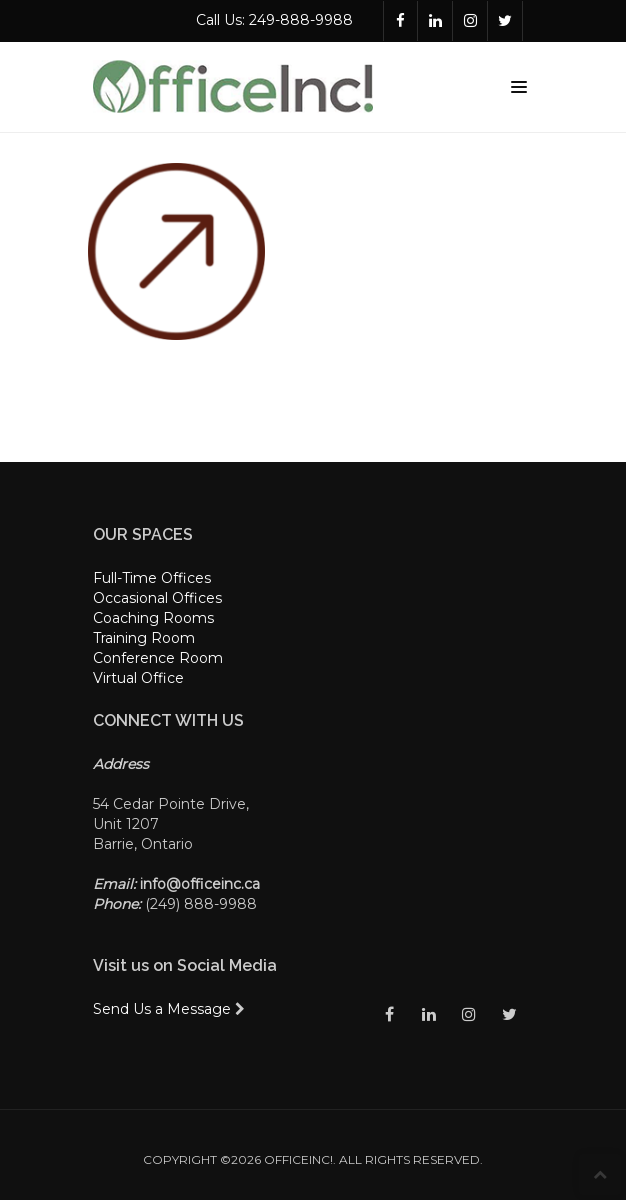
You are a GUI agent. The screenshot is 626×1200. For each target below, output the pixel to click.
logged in (230, 386)
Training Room (144, 638)
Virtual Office (138, 678)
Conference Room (158, 658)
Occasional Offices (157, 598)
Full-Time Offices (152, 578)
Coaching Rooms (153, 618)
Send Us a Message (169, 1009)
